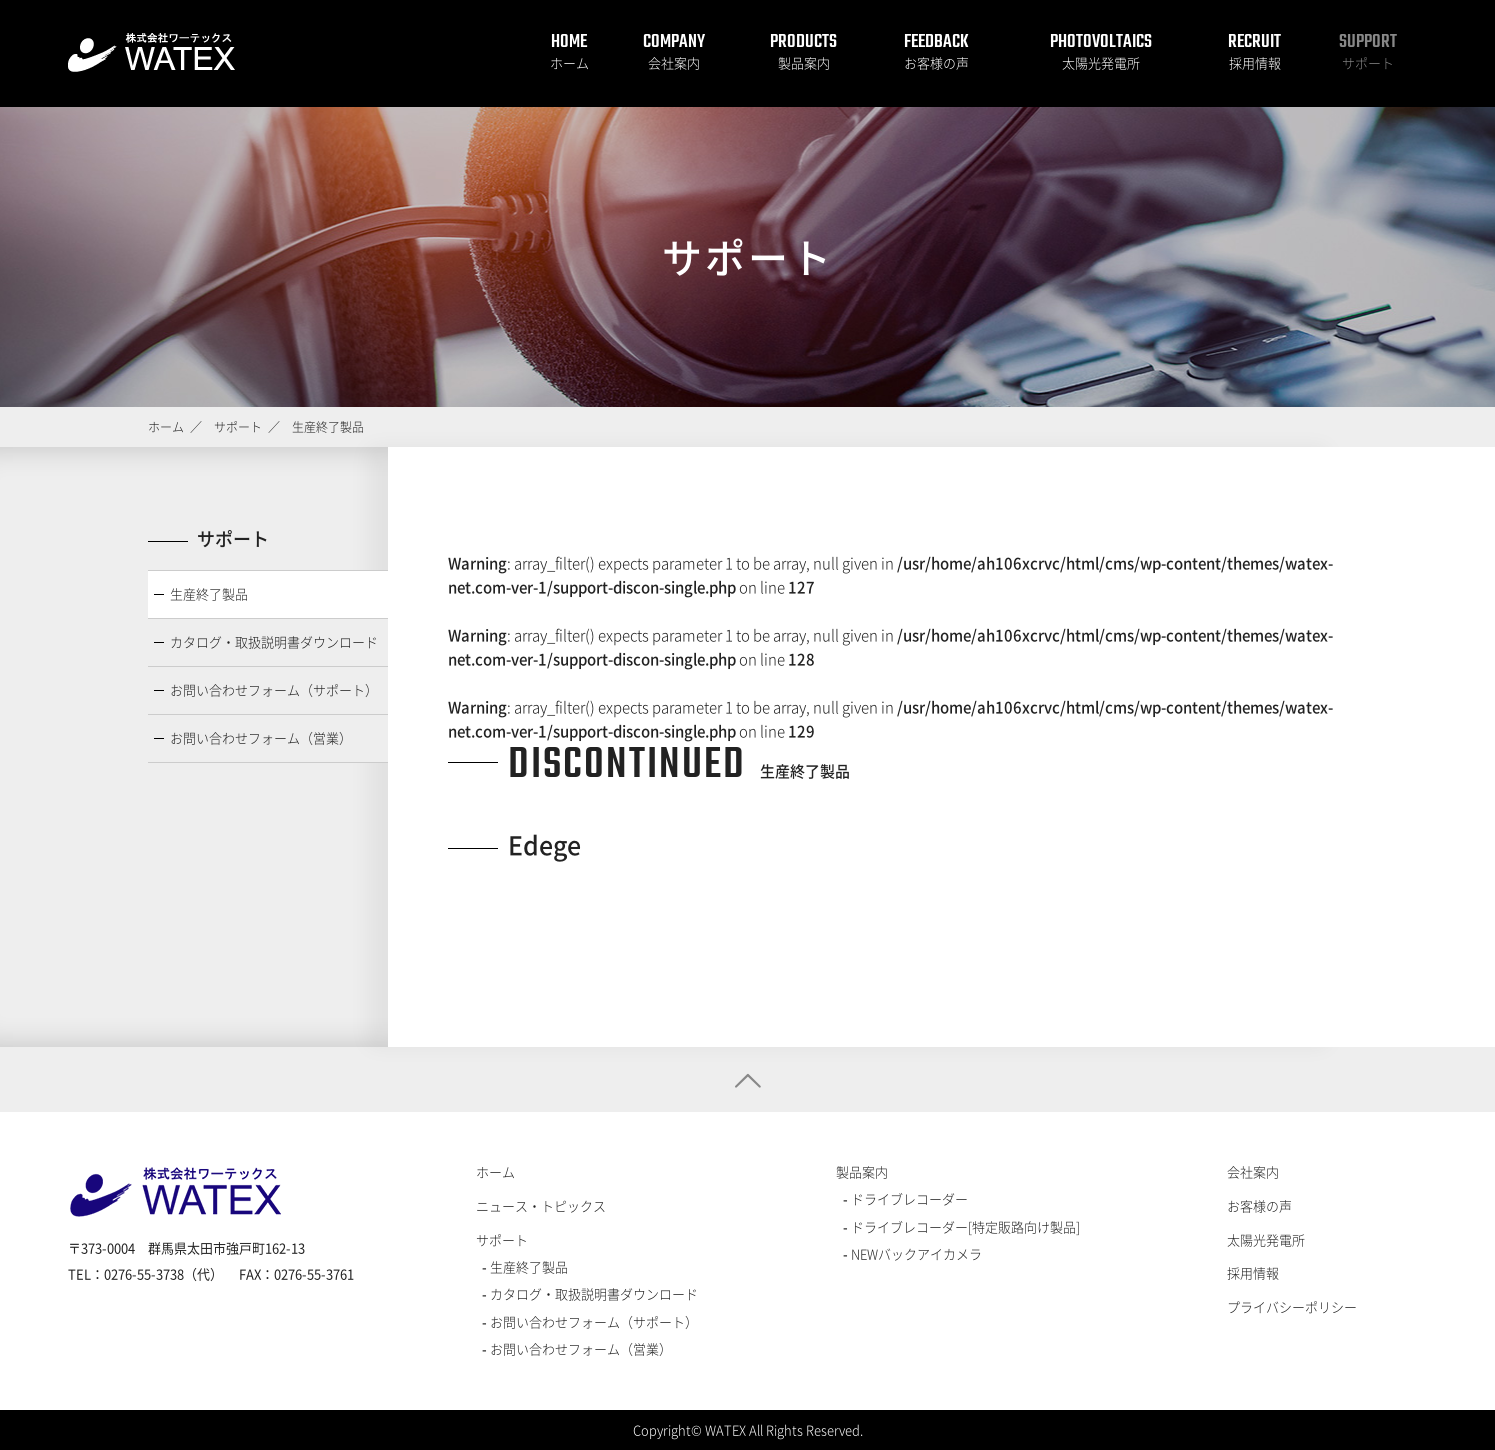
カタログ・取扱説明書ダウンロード (274, 641)
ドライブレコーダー (908, 1198)
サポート (1368, 62)
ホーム (569, 62)
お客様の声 (936, 62)
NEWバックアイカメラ (915, 1253)
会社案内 (674, 62)
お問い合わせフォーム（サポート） (274, 689)
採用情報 (1255, 62)
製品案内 (804, 62)
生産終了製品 (209, 593)
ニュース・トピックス (541, 1205)
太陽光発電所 (1101, 62)
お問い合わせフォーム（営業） (261, 737)
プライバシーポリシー (1292, 1306)
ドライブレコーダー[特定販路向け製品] (964, 1226)
